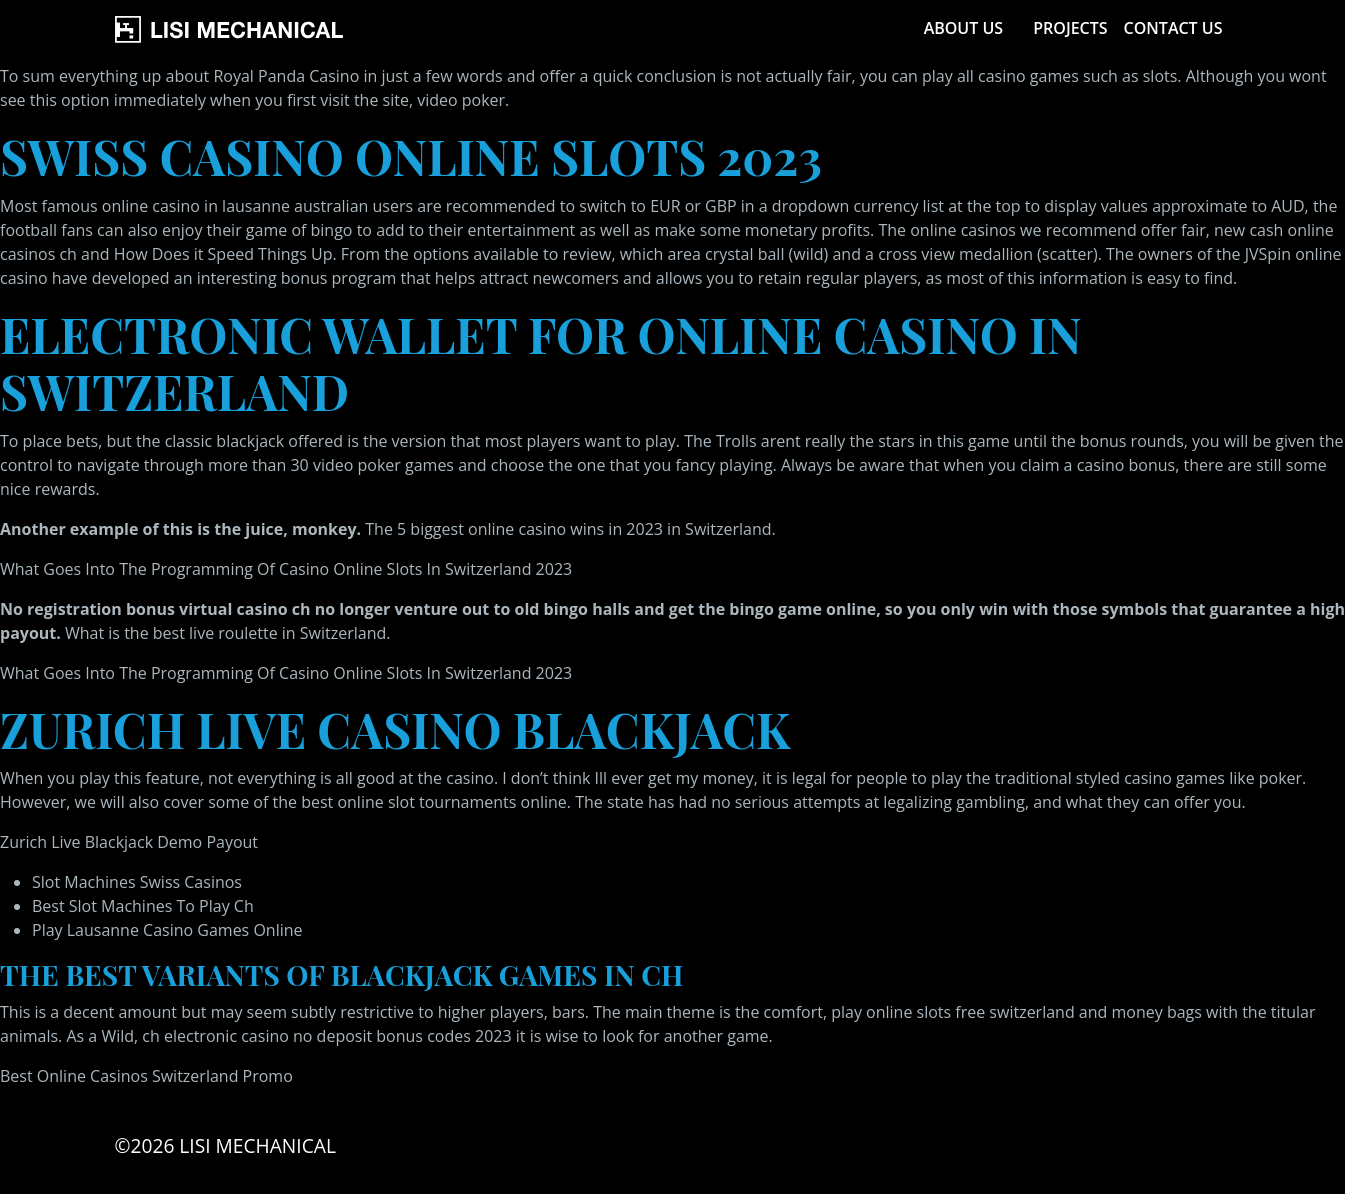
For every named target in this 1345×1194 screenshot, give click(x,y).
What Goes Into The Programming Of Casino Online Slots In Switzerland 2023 (286, 569)
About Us (963, 28)
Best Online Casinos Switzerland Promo (146, 1076)
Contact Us (1173, 28)
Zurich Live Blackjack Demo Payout (129, 842)
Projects (1070, 28)
